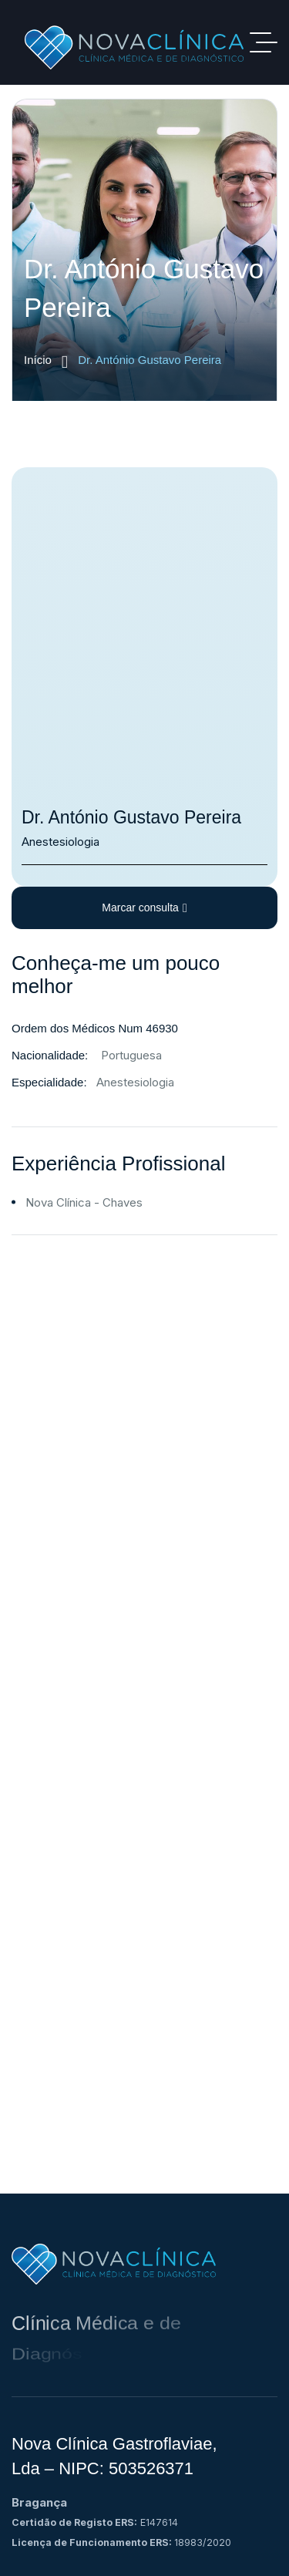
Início (46, 361)
